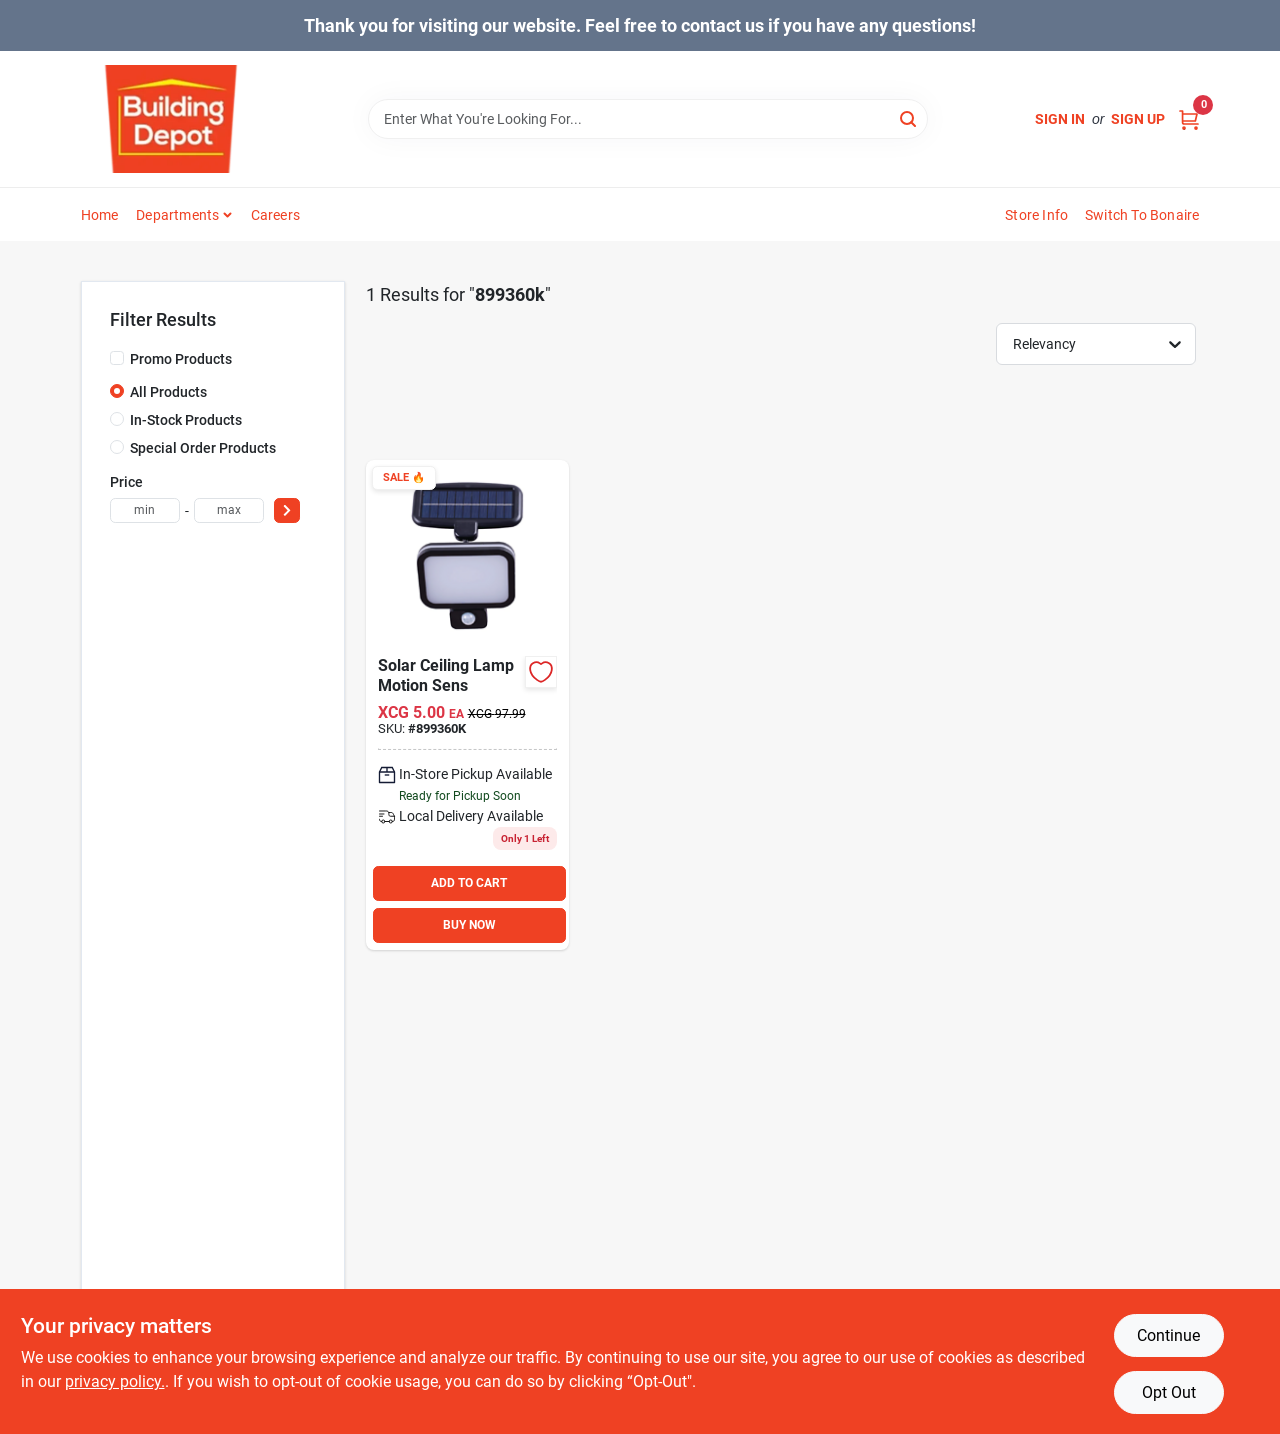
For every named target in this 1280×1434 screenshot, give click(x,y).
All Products (168, 392)
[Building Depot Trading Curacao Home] (171, 119)
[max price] (229, 510)
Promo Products (181, 359)
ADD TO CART (469, 883)
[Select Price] (287, 510)
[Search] (909, 117)
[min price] (145, 510)
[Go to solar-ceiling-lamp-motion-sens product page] (467, 705)
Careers (275, 215)
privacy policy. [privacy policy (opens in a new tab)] (115, 1381)
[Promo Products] (117, 358)
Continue (1168, 1335)
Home (100, 215)
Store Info (1036, 215)
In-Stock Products (186, 420)
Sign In (1060, 119)
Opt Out (1169, 1392)
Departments (177, 215)
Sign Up (1138, 119)
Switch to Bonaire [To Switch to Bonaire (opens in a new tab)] (1142, 215)
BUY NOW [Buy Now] (469, 925)
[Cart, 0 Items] (1189, 119)
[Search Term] (648, 119)
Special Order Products (203, 448)
